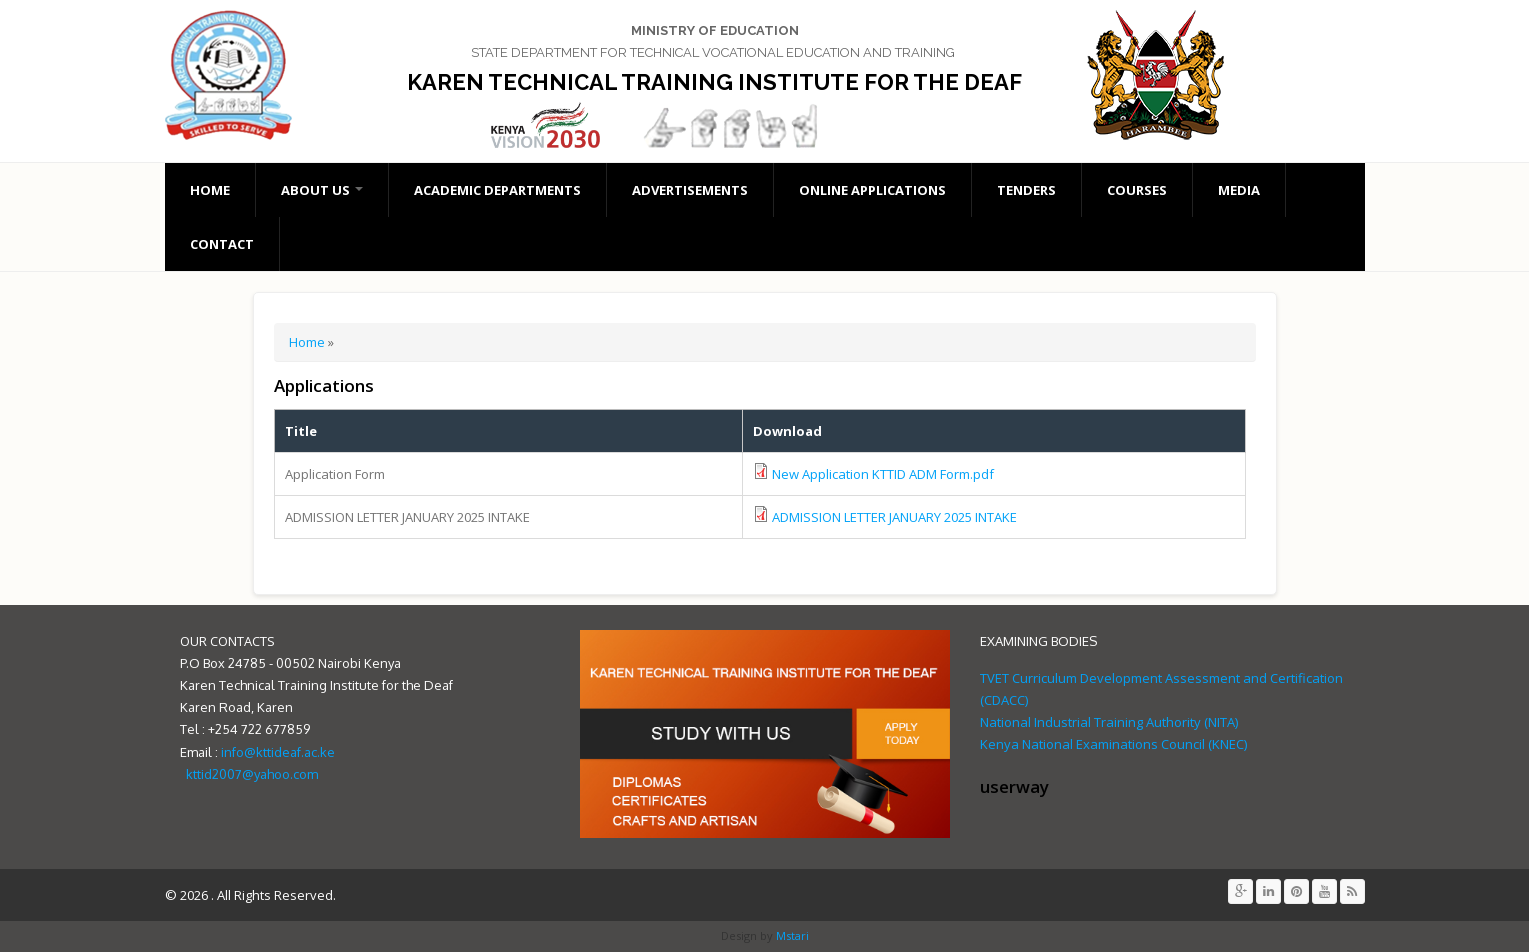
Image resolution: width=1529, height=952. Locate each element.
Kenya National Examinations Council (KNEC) (1113, 744)
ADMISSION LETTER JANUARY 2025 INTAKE (894, 517)
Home (210, 190)
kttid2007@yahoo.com (252, 774)
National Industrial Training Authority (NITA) (1109, 722)
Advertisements (690, 190)
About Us (322, 190)
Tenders (1026, 190)
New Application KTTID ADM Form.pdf (883, 474)
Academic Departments (497, 190)
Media (1239, 190)
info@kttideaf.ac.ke (278, 752)
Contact (222, 244)
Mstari (791, 935)
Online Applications (872, 190)
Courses (1137, 190)
